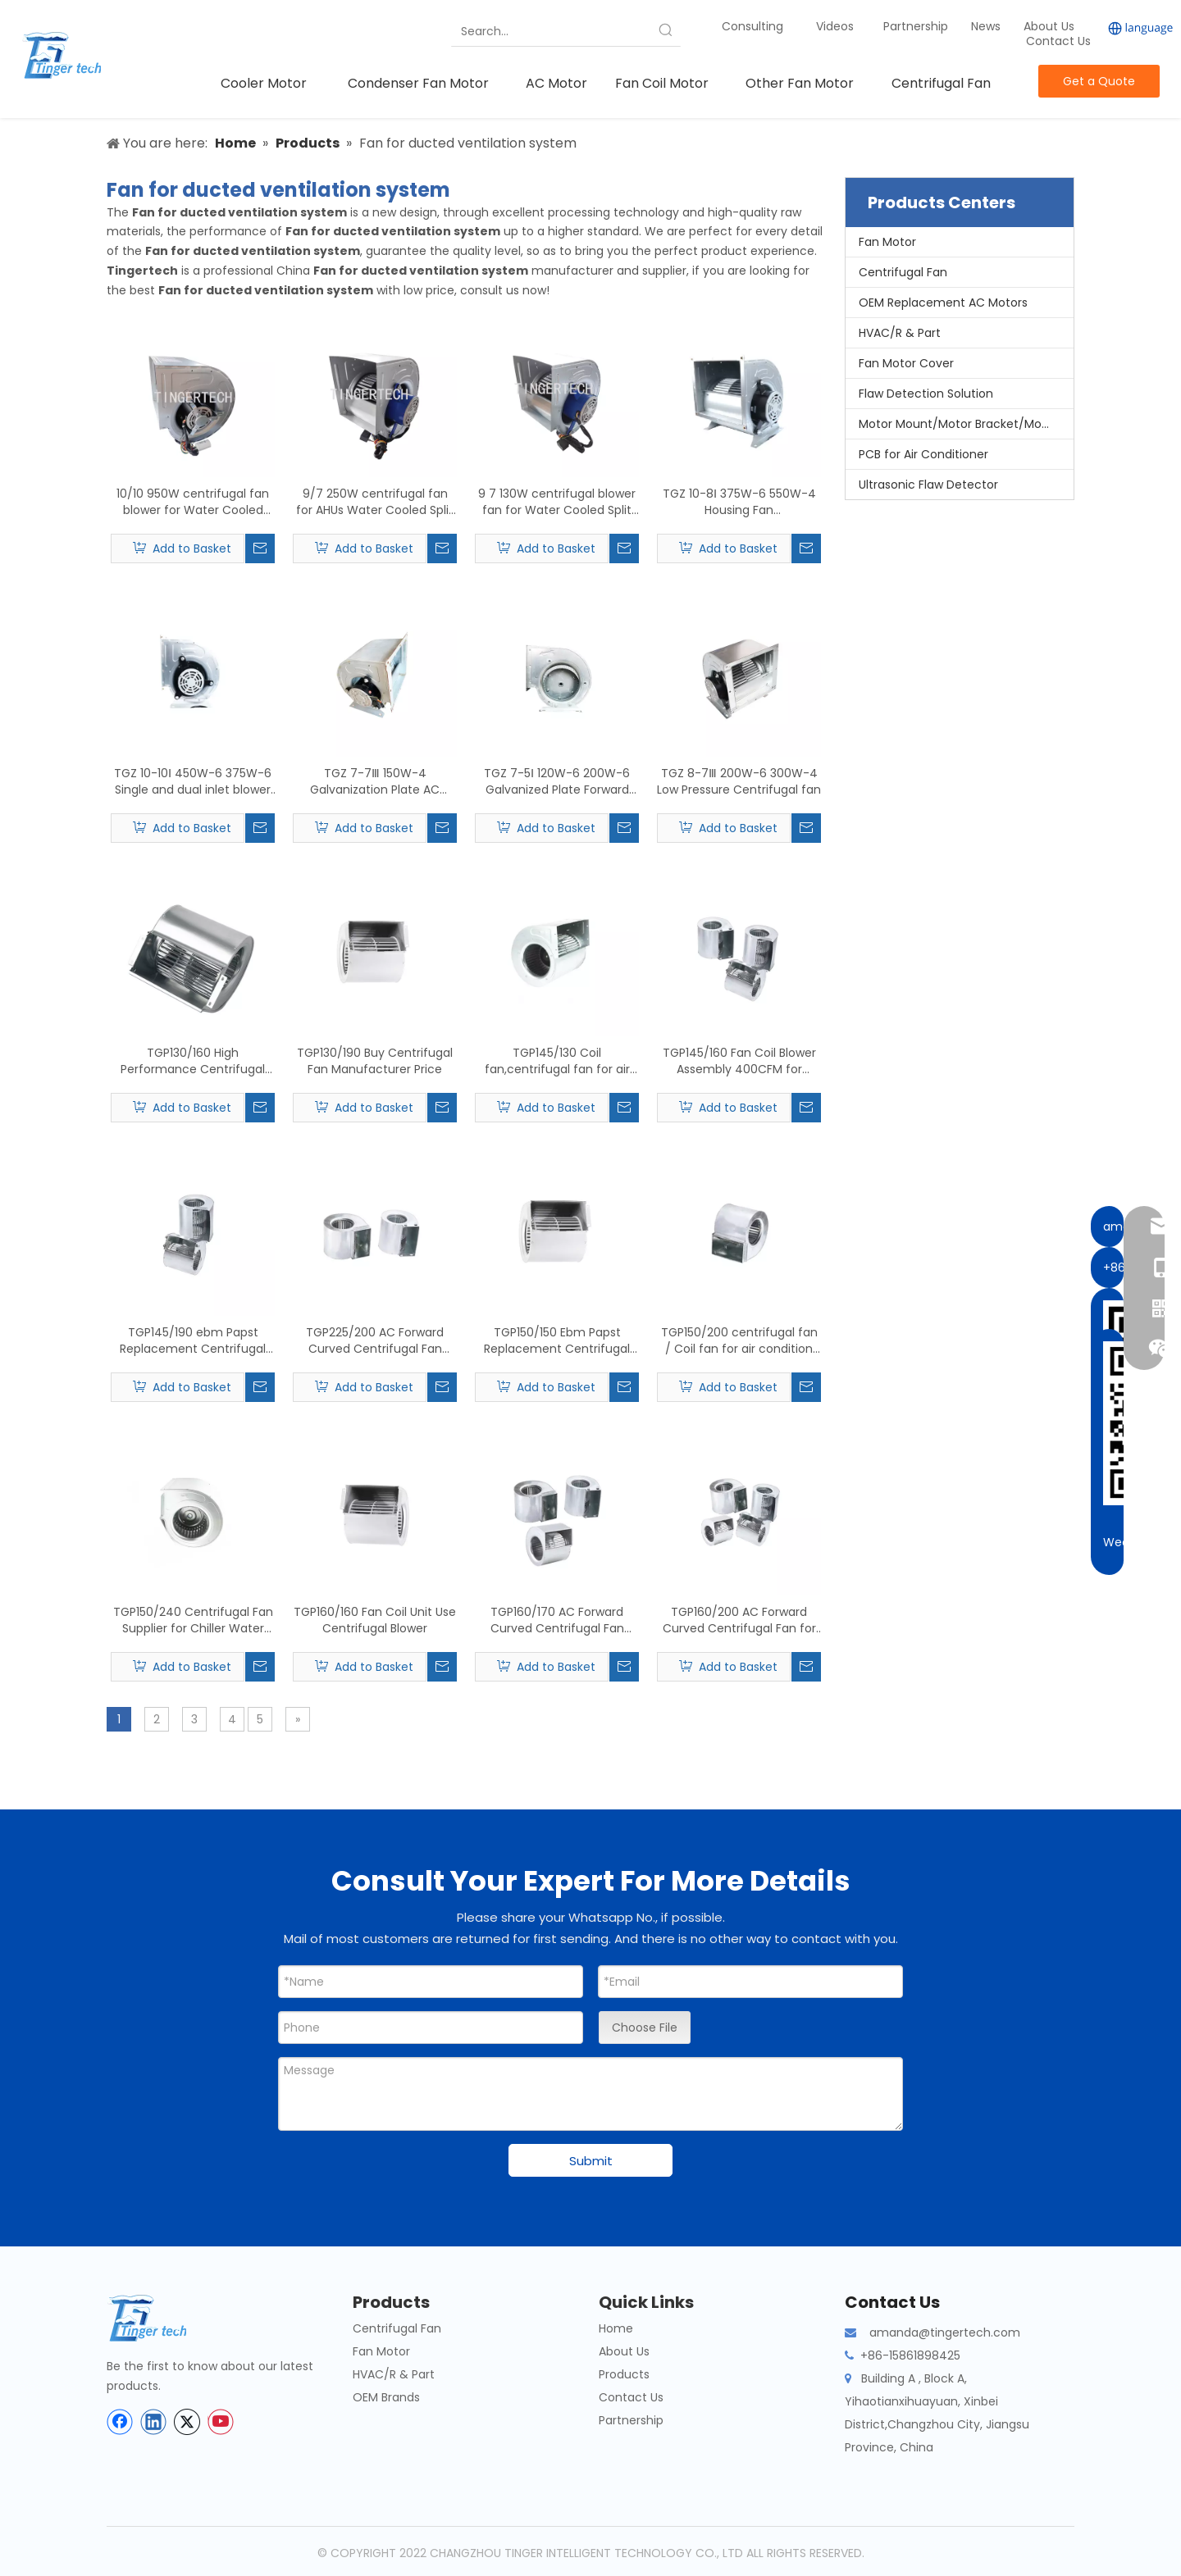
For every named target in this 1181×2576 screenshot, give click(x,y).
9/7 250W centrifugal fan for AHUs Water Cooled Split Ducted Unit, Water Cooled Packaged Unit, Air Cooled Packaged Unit (375, 501)
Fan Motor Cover (906, 363)
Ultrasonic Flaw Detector (928, 484)
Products (624, 2374)
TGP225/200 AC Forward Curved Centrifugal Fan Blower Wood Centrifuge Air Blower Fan (375, 1340)
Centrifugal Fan (903, 272)
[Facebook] (120, 2422)
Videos (835, 26)
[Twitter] (187, 2422)
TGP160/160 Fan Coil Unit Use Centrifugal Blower (375, 1620)
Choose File (644, 2027)
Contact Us (1058, 41)
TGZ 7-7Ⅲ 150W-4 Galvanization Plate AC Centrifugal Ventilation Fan (375, 781)
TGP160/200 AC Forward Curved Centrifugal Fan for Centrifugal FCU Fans (739, 1620)
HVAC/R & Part (900, 333)
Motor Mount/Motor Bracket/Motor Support (966, 424)
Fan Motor (887, 242)
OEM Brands (386, 2397)
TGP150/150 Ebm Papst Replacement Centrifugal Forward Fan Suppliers (557, 1340)
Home (616, 2328)
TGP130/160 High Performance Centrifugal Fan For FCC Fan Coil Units (193, 1061)
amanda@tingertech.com (944, 2332)
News (987, 26)
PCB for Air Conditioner (923, 454)
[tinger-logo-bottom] (160, 2318)
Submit (591, 2160)
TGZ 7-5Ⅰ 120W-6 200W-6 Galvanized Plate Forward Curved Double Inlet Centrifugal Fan (557, 781)
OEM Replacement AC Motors (943, 302)
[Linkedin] (153, 2422)
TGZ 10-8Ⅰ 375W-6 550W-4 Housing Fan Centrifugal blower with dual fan (739, 501)
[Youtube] (220, 2422)
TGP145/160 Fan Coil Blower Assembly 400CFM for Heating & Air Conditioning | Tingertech (739, 1061)
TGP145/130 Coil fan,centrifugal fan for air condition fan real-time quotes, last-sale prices (557, 1061)
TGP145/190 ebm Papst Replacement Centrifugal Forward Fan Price (193, 1340)
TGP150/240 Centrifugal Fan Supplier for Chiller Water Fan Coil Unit (193, 1620)
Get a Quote (1099, 81)
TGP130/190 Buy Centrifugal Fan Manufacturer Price (375, 1061)
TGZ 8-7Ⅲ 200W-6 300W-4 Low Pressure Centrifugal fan (739, 781)
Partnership (917, 26)
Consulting (752, 26)
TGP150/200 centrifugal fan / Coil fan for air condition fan (739, 1340)
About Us (1049, 26)
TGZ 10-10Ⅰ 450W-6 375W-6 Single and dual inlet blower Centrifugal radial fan (192, 781)
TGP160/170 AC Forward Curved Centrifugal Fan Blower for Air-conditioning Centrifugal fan (557, 1620)
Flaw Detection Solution (926, 393)
